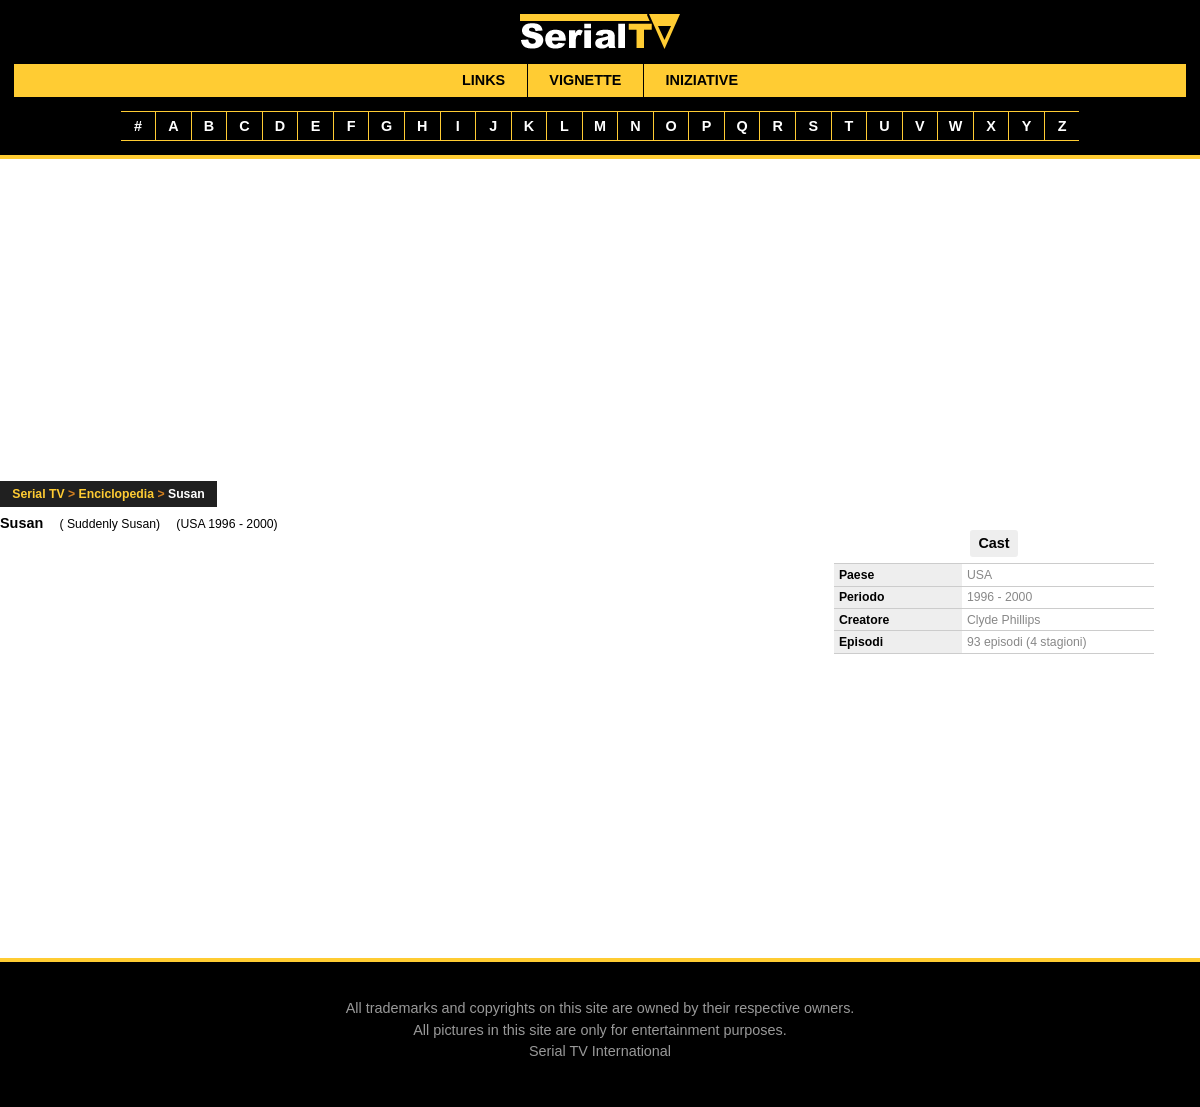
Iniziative (702, 80)
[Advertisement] (600, 332)
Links (483, 80)
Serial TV (38, 494)
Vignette (585, 80)
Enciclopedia (116, 494)
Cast (993, 543)
